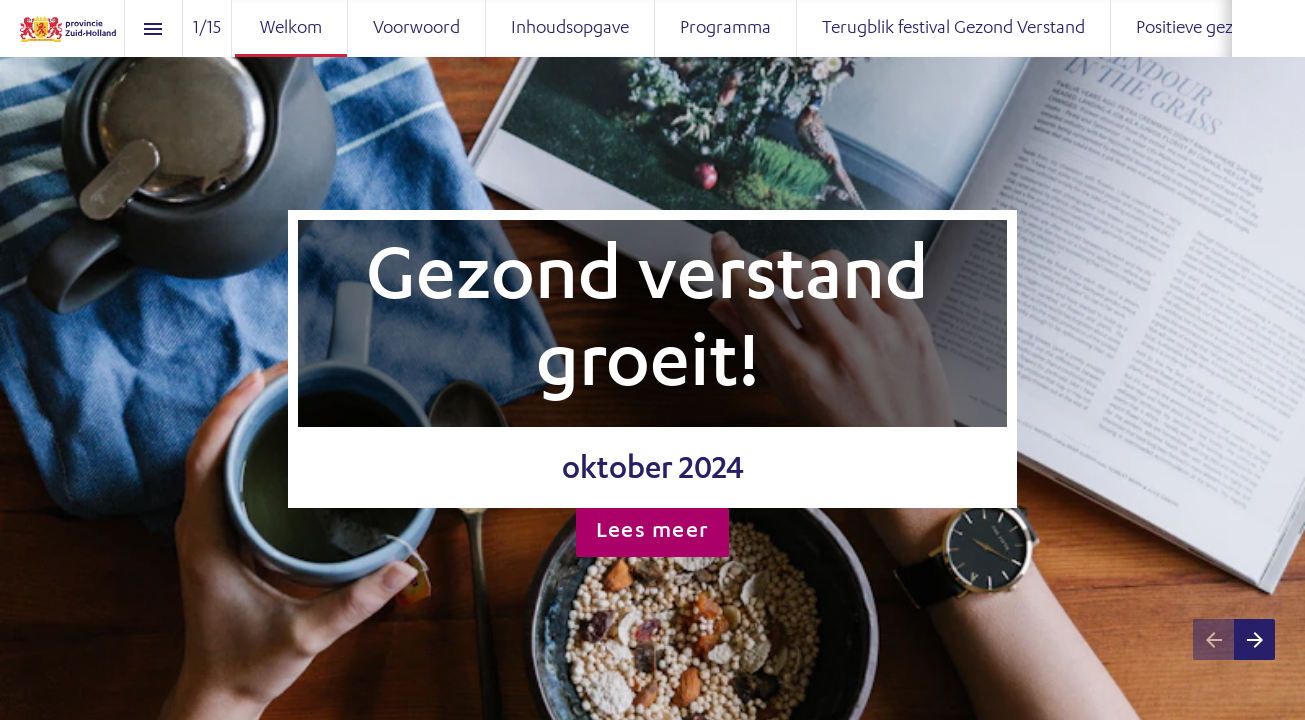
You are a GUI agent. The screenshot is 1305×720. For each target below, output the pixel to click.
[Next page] (1254, 639)
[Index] (153, 28)
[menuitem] (291, 28)
